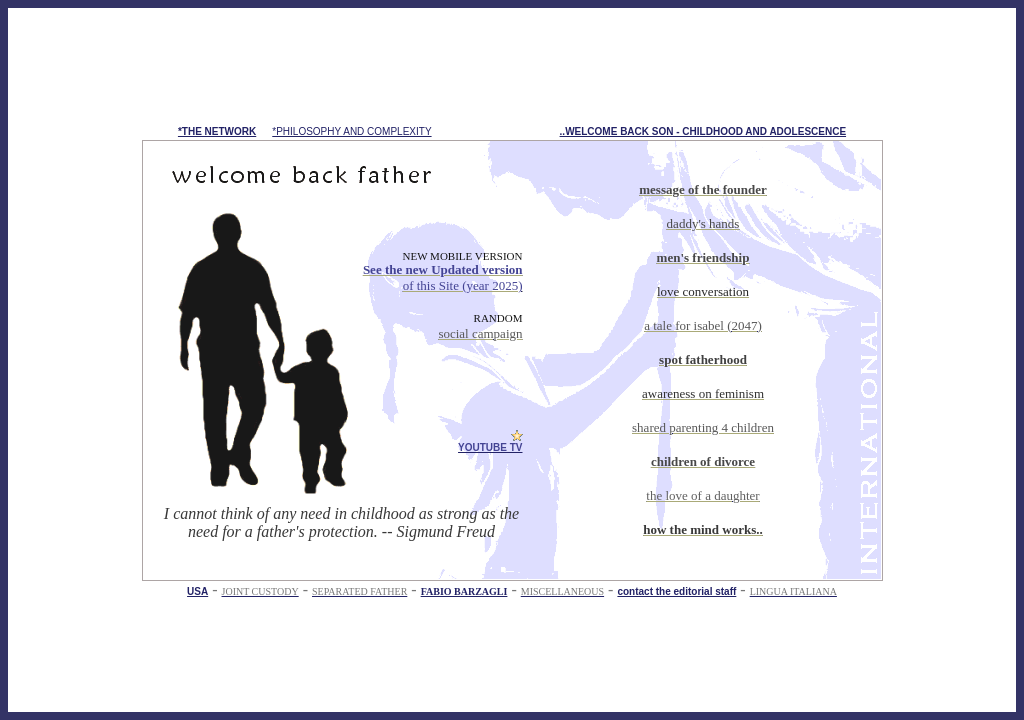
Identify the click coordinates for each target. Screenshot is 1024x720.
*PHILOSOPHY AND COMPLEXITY (351, 131)
